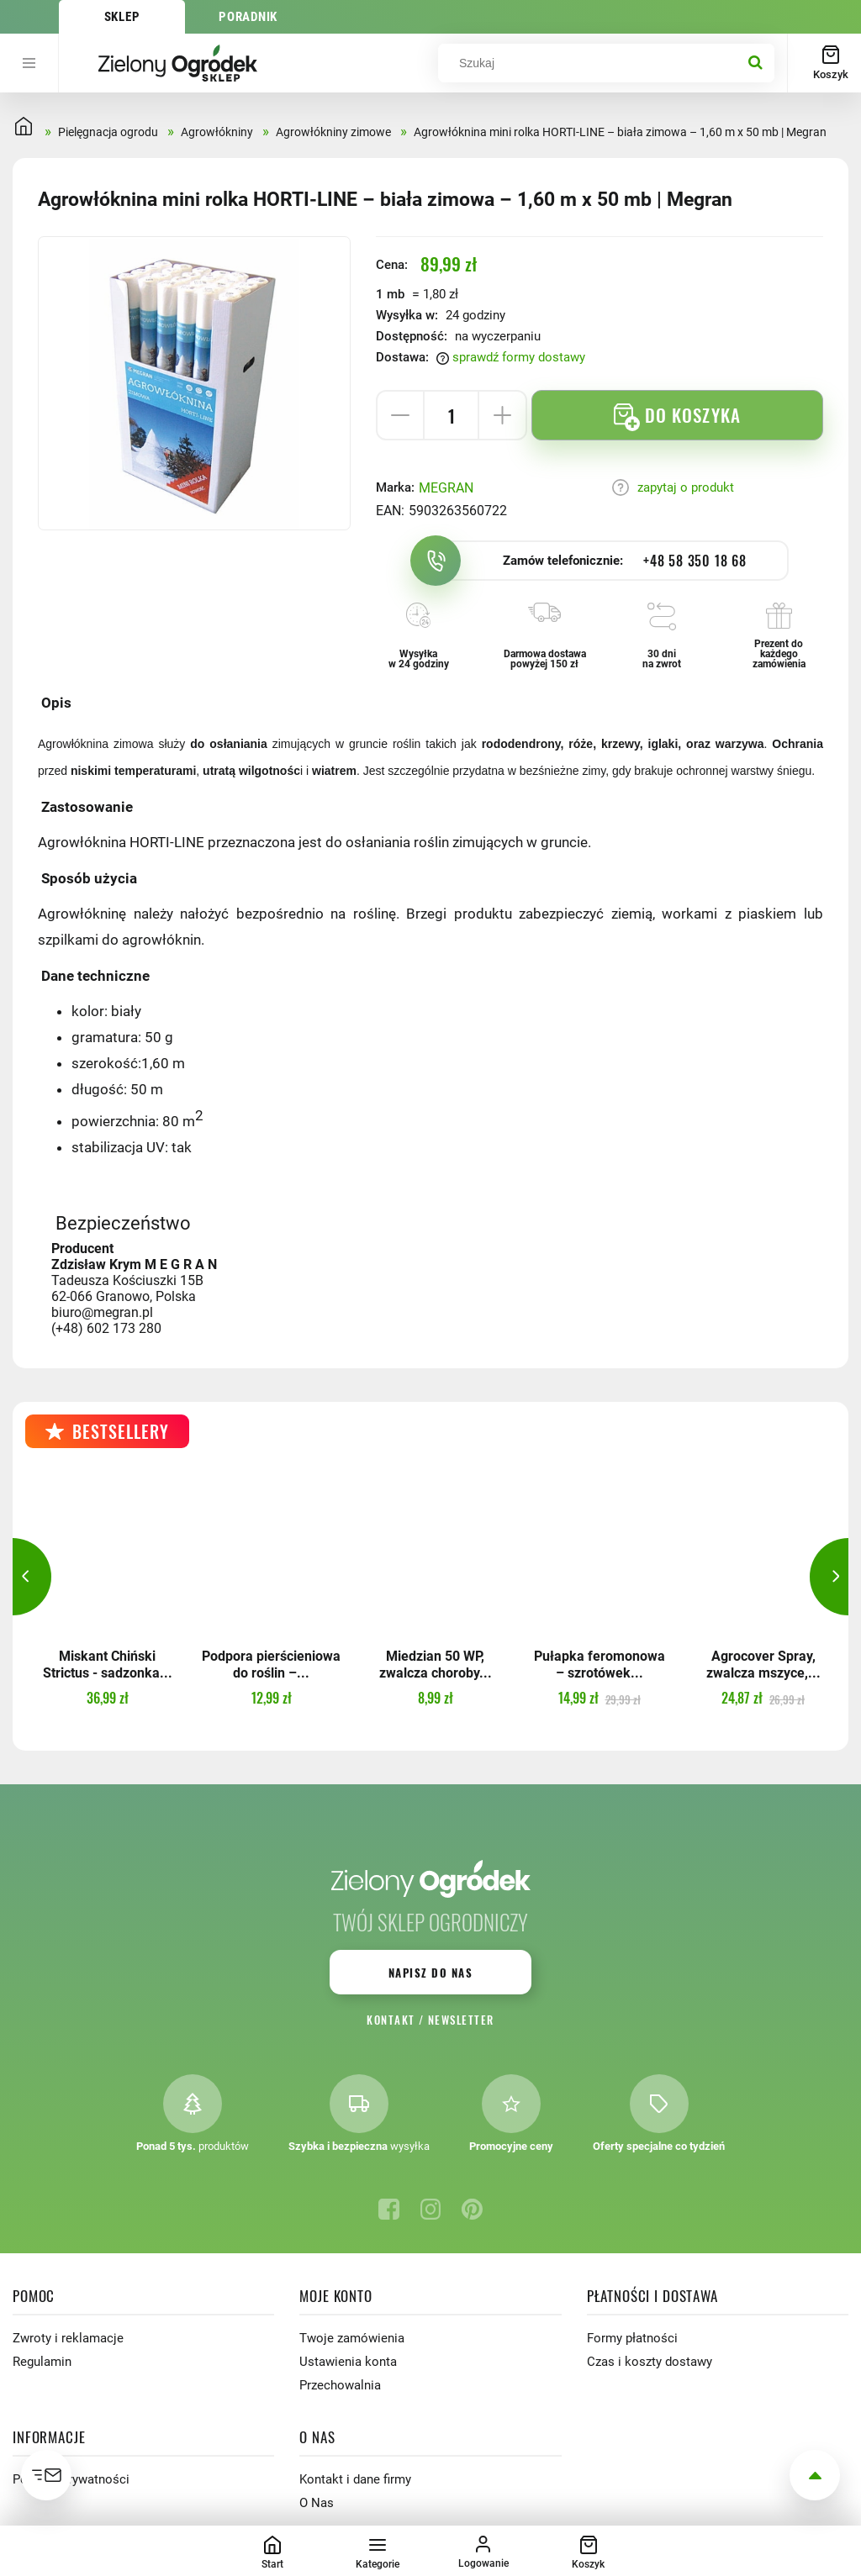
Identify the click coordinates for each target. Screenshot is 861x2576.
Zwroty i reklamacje (68, 2338)
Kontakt (391, 2019)
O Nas (316, 2502)
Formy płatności (632, 2338)
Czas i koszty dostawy (649, 2361)
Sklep (122, 16)
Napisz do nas (430, 1972)
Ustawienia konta (348, 2361)
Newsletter (461, 2019)
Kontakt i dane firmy (355, 2479)
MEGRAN (446, 488)
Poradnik (248, 16)
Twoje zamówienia (351, 2338)
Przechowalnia (340, 2385)
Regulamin (42, 2361)
